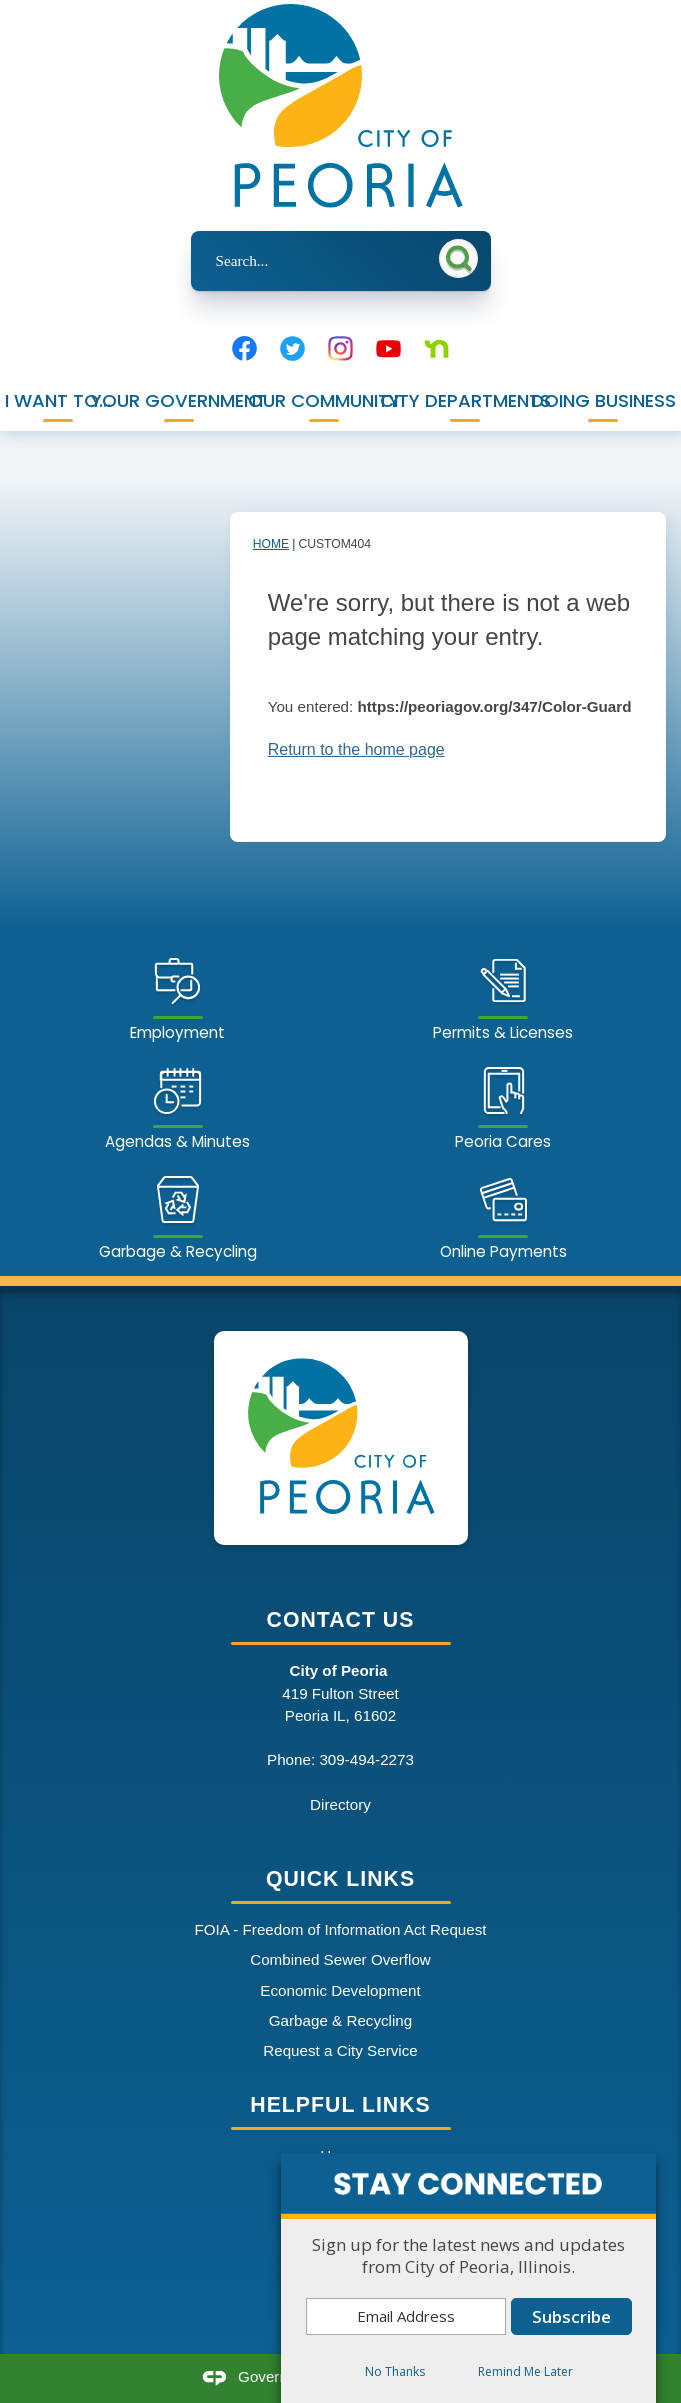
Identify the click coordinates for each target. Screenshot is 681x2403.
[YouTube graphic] (388, 348)
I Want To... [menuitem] (58, 400)
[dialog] (468, 2278)
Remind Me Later (525, 2371)
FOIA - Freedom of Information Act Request (340, 1929)
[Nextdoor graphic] (436, 348)
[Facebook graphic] (244, 348)
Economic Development (340, 1990)
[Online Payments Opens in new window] (503, 1214)
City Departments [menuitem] (465, 400)
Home (271, 544)
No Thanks (395, 2371)
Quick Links (340, 1879)
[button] (462, 257)
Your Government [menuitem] (179, 400)
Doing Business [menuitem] (603, 400)
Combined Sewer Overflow (340, 1959)
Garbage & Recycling (341, 2020)
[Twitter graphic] (292, 348)
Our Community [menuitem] (323, 400)
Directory (340, 1804)
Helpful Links (340, 2105)
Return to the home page (356, 749)
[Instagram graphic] (340, 348)
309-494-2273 (366, 1759)
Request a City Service (340, 2050)
